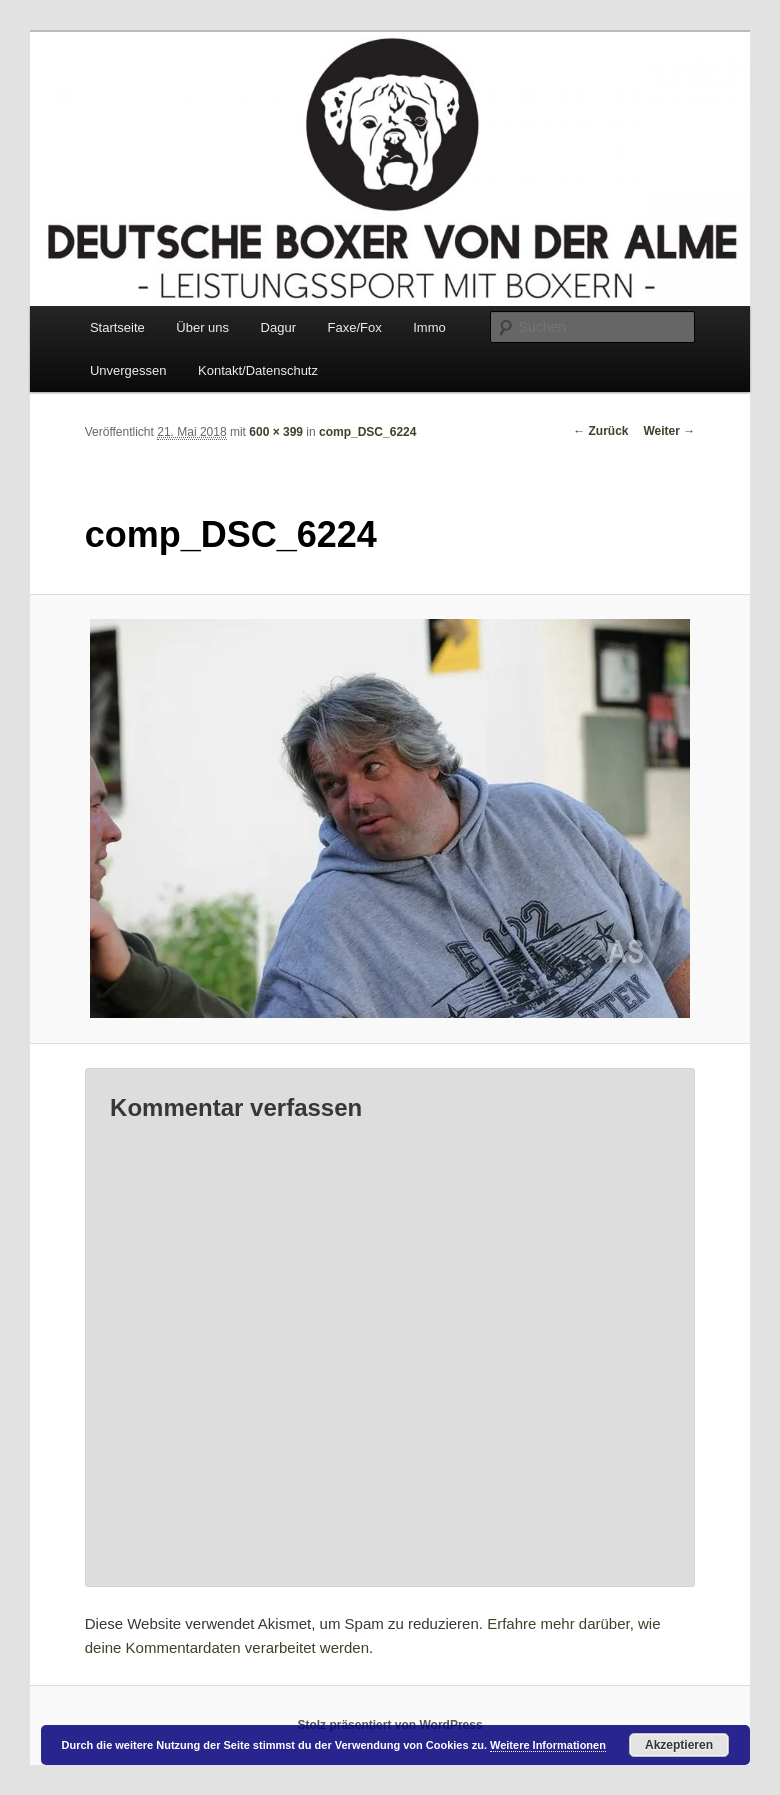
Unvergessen (128, 370)
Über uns (202, 327)
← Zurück (600, 431)
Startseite (117, 327)
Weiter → (669, 431)
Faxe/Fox (355, 327)
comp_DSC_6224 (367, 432)
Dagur (278, 327)
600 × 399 (276, 432)
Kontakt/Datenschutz (258, 370)
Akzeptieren (679, 1745)
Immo (429, 327)
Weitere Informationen (548, 1745)
